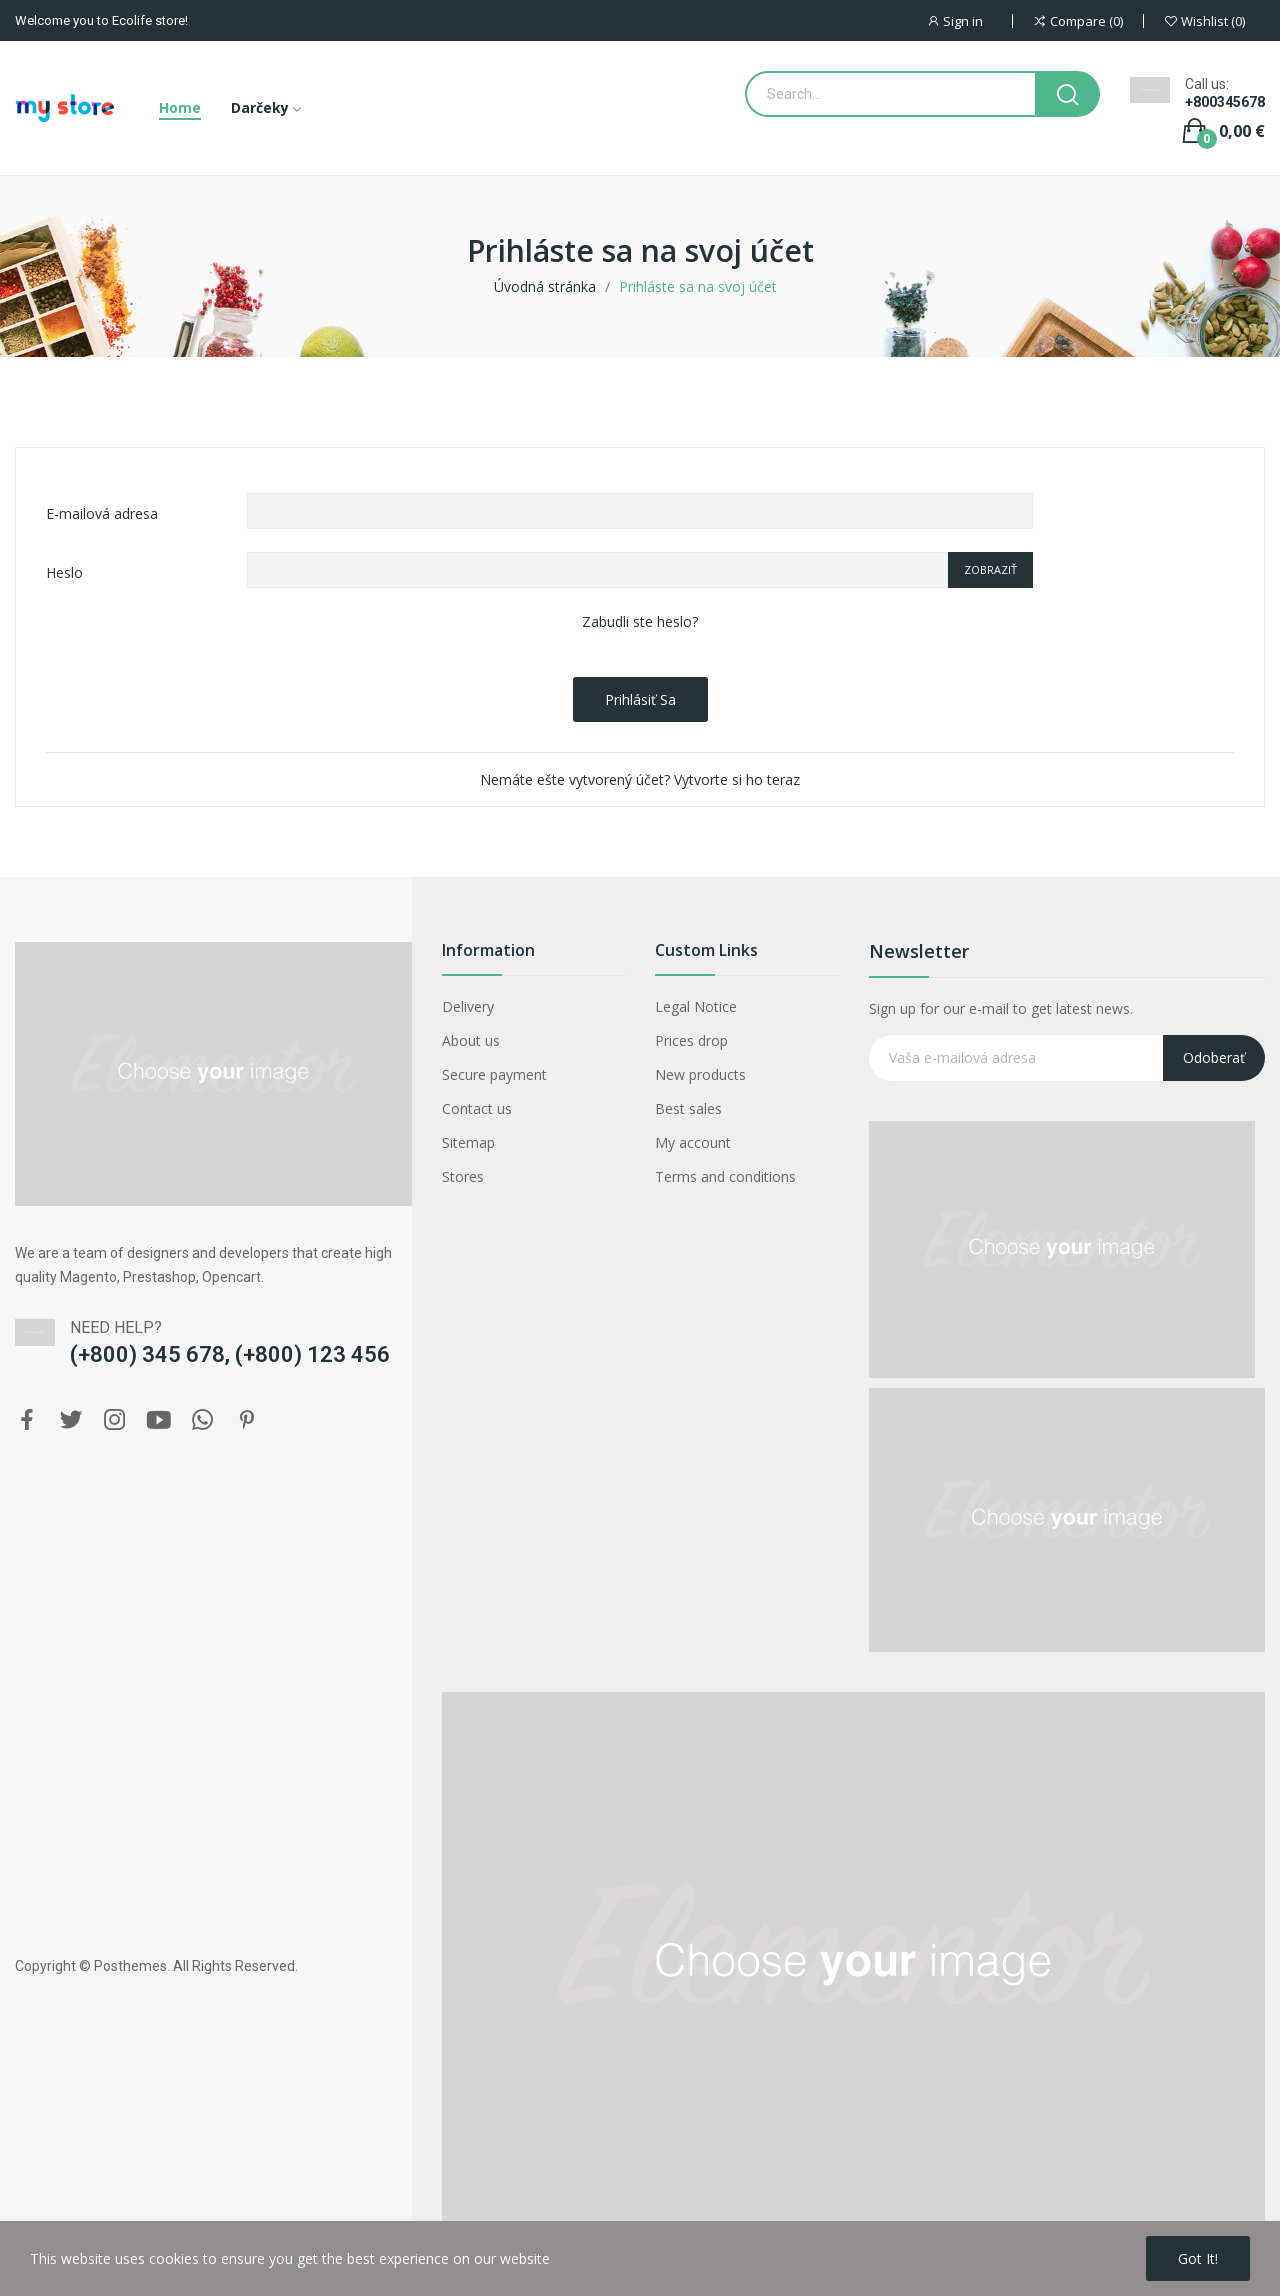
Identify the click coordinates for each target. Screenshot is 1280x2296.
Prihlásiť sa (640, 699)
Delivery (468, 1006)
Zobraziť (990, 569)
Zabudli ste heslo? (640, 621)
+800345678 (1225, 102)
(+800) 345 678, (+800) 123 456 (230, 1354)
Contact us (477, 1108)
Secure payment (494, 1074)
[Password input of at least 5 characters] (597, 570)
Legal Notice (696, 1006)
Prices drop (691, 1040)
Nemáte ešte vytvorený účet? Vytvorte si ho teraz (640, 779)
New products (700, 1074)
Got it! (1198, 2258)
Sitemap (468, 1142)
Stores (463, 1176)
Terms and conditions (725, 1176)
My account (693, 1142)
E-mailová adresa (102, 513)
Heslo (64, 572)
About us (471, 1040)
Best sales (688, 1108)
